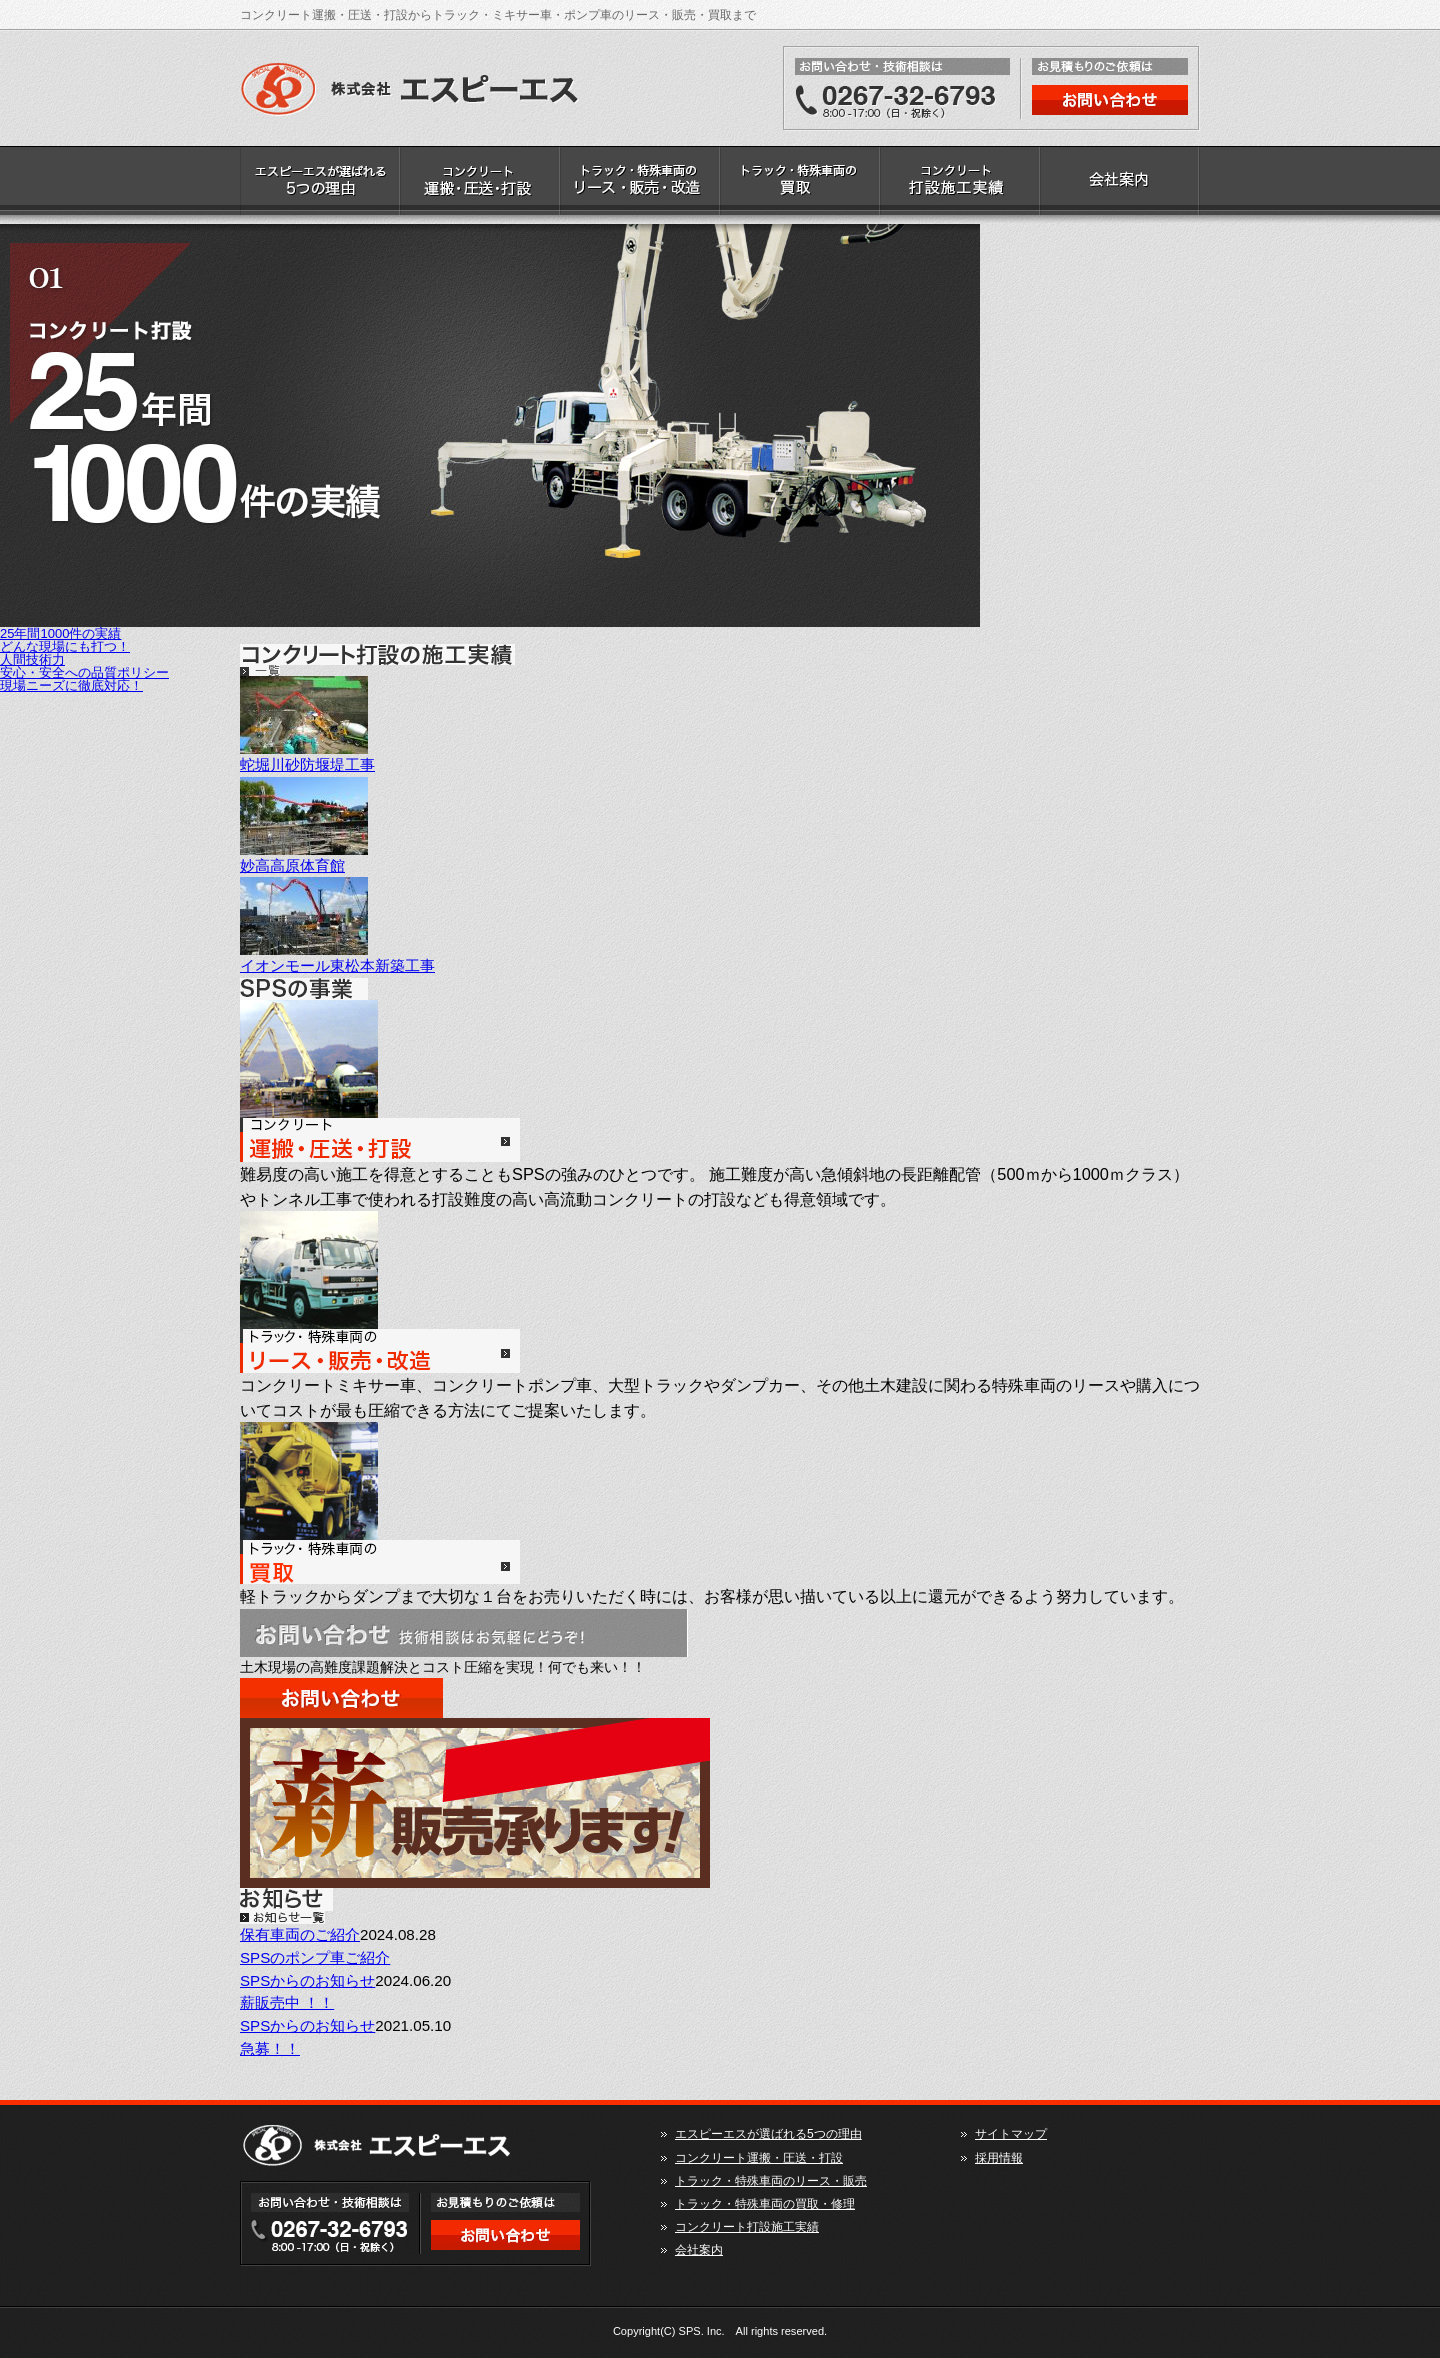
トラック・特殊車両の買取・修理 (800, 185)
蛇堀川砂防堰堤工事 (307, 764)
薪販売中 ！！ (287, 2002)
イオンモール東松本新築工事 (337, 965)
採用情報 (999, 2158)
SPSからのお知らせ (307, 1980)
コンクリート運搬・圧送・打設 (480, 185)
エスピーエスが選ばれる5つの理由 (320, 185)
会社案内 (1120, 185)
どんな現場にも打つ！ (65, 646)
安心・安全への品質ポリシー (84, 672)
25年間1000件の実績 (60, 633)
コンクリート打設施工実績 (960, 185)
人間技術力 (32, 659)
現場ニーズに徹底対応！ (71, 685)
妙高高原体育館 (292, 865)
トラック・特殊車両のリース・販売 (640, 185)
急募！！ (270, 2048)
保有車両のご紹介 (300, 1934)
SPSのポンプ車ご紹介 (315, 1957)
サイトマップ (1011, 2134)
